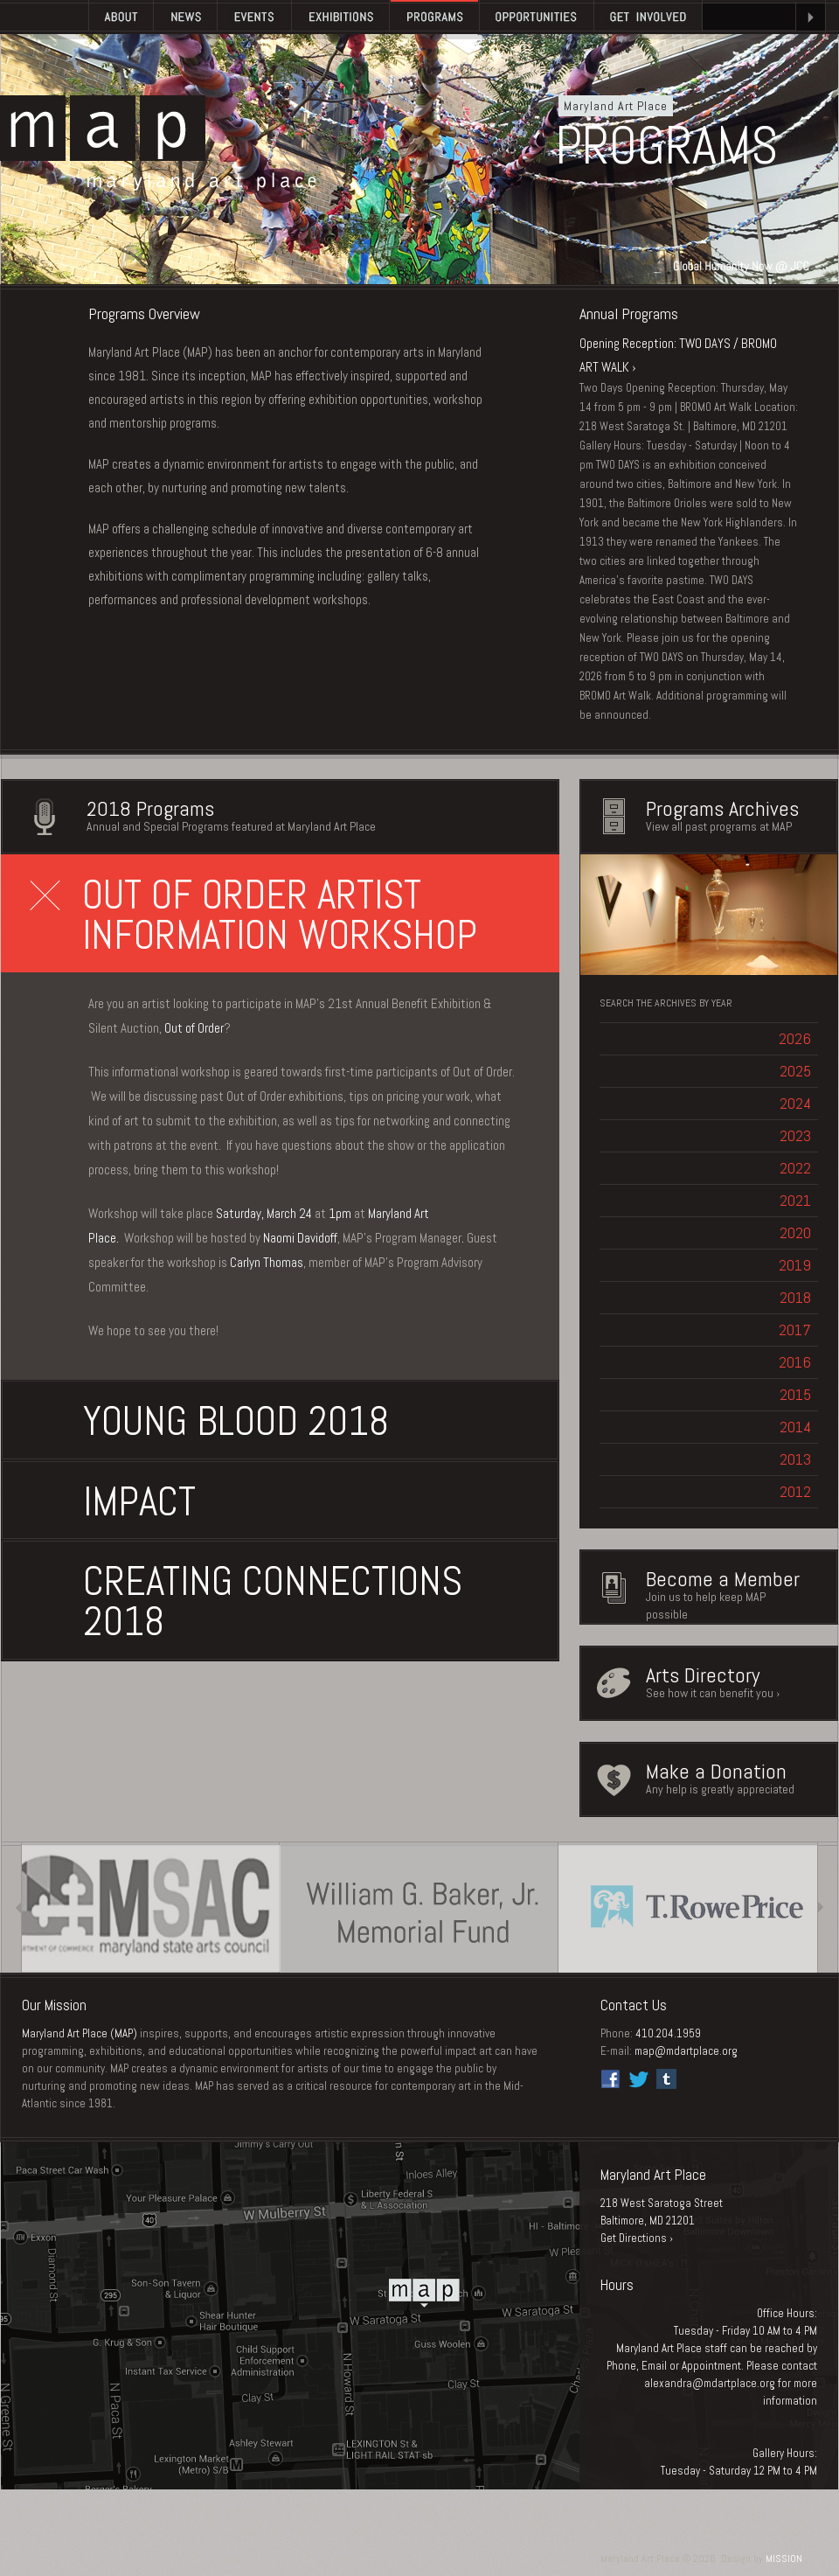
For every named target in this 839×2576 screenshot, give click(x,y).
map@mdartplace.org (686, 2050)
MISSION (784, 2559)
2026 (795, 1038)
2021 (795, 1200)
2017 (795, 1329)
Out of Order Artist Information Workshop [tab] (253, 915)
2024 (795, 1103)
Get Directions (633, 2238)
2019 (795, 1265)
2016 (795, 1362)
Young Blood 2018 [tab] (210, 1421)
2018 (795, 1297)
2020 (795, 1232)
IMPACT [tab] (113, 1502)
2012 (795, 1491)
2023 (795, 1135)
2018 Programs (150, 808)
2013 (795, 1459)
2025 (795, 1071)
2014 (795, 1427)
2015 (795, 1394)
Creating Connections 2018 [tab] (246, 1601)
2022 (795, 1168)
